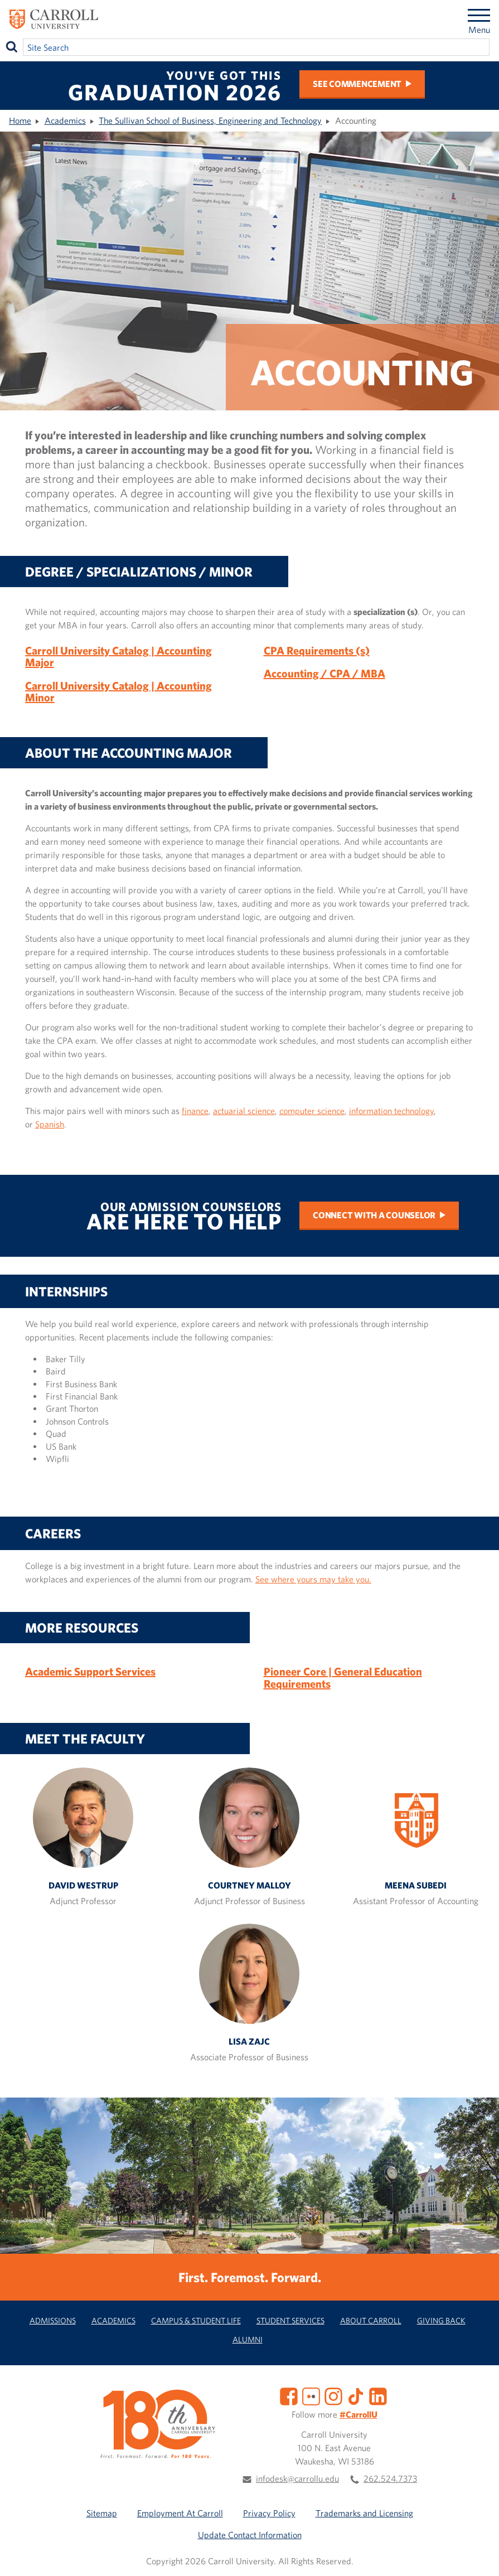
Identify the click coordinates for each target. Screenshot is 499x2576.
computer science (312, 1111)
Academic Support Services (90, 1671)
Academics (65, 120)
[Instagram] (333, 2395)
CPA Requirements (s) (317, 650)
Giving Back (441, 2320)
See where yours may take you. (313, 1579)
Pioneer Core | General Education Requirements (343, 1677)
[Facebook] (289, 2395)
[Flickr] (311, 2395)
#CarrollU (358, 2414)
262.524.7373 (390, 2478)
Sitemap (101, 2513)
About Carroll (370, 2320)
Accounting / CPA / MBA (324, 673)
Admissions (53, 2320)
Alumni (247, 2339)
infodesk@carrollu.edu (297, 2478)
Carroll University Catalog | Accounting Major (118, 656)
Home (20, 120)
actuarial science (244, 1111)
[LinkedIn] (378, 2395)
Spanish (49, 1124)
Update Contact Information (250, 2535)
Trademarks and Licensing (364, 2513)
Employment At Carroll (180, 2513)
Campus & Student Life (196, 2320)
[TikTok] (356, 2395)
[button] (478, 2555)
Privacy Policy (269, 2513)
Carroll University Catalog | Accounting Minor (118, 691)
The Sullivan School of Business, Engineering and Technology (210, 120)
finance (195, 1111)
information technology (391, 1111)
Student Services (290, 2320)
